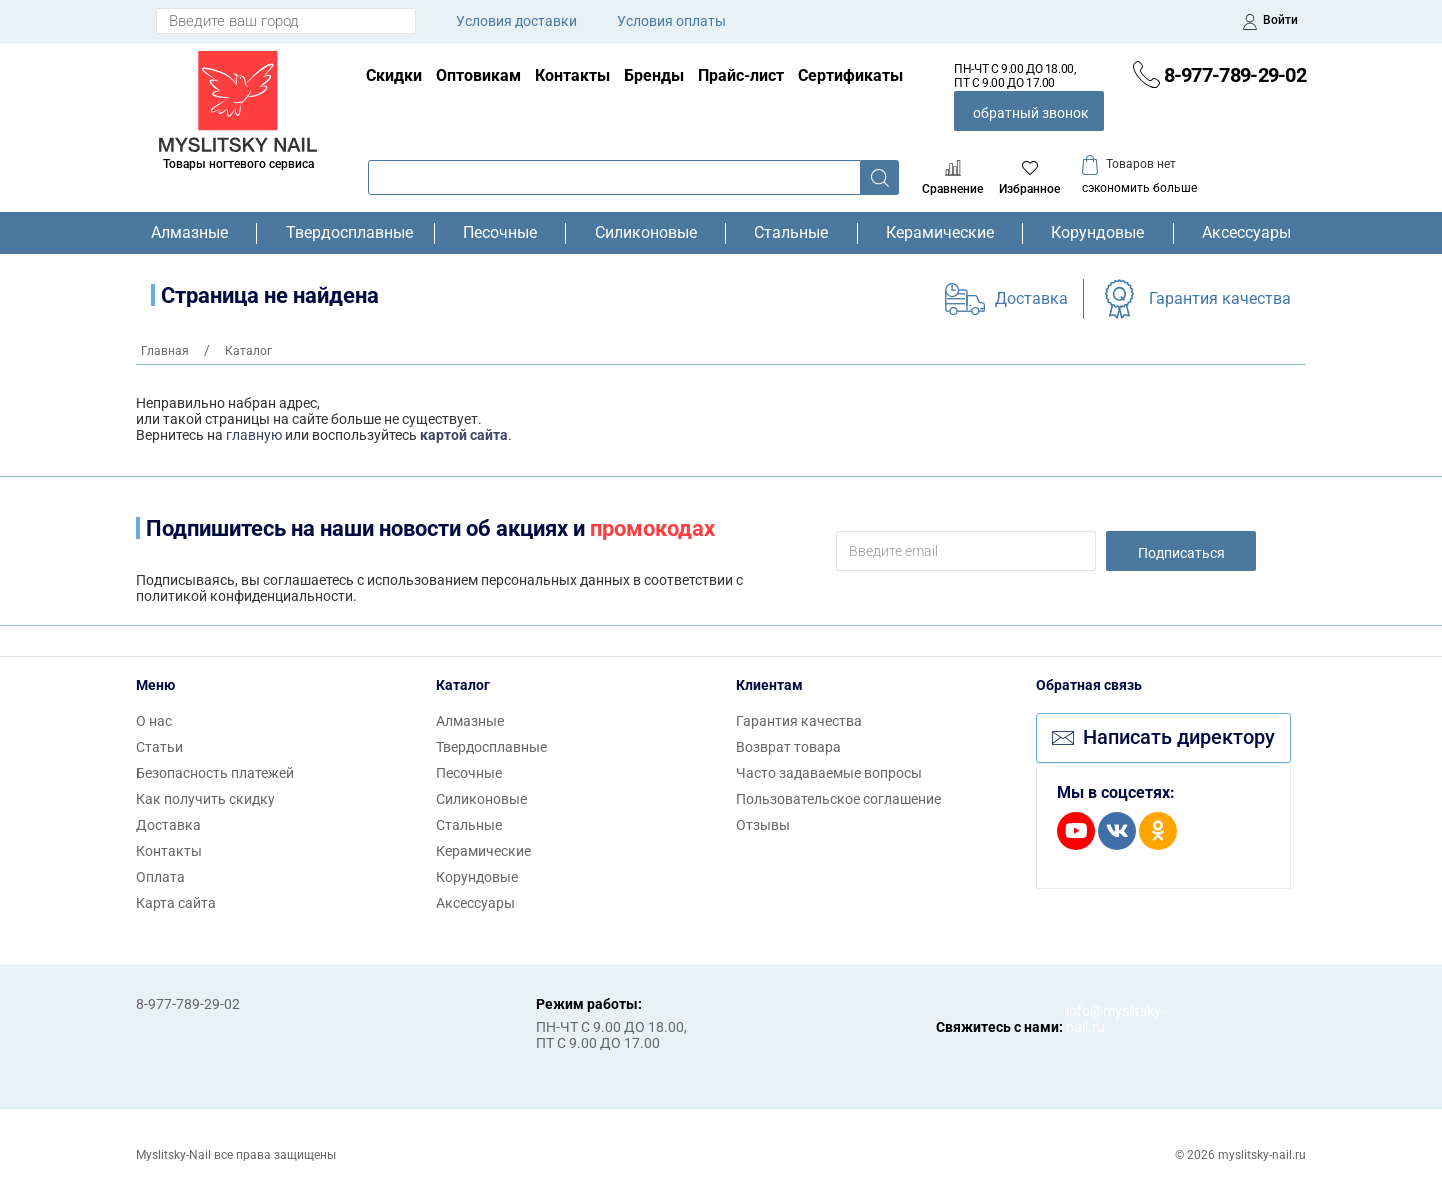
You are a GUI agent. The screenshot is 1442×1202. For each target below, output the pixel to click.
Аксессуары (1246, 233)
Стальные (791, 233)
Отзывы (763, 825)
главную (254, 435)
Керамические (940, 233)
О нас (154, 721)
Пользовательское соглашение (838, 799)
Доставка (1031, 298)
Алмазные (189, 233)
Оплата (160, 877)
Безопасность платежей (215, 773)
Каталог (463, 685)
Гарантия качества (1220, 298)
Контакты (572, 75)
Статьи (159, 747)
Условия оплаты (671, 21)
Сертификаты (850, 75)
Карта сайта (176, 903)
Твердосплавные (346, 233)
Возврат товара (788, 747)
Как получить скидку (205, 799)
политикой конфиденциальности (244, 596)
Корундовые (1097, 233)
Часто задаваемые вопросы (829, 773)
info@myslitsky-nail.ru (1086, 1019)
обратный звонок (1031, 113)
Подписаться (1181, 553)
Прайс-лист (741, 75)
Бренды (654, 75)
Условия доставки (516, 21)
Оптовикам (478, 75)
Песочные (500, 233)
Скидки (394, 75)
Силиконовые (646, 233)
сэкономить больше (1139, 188)
